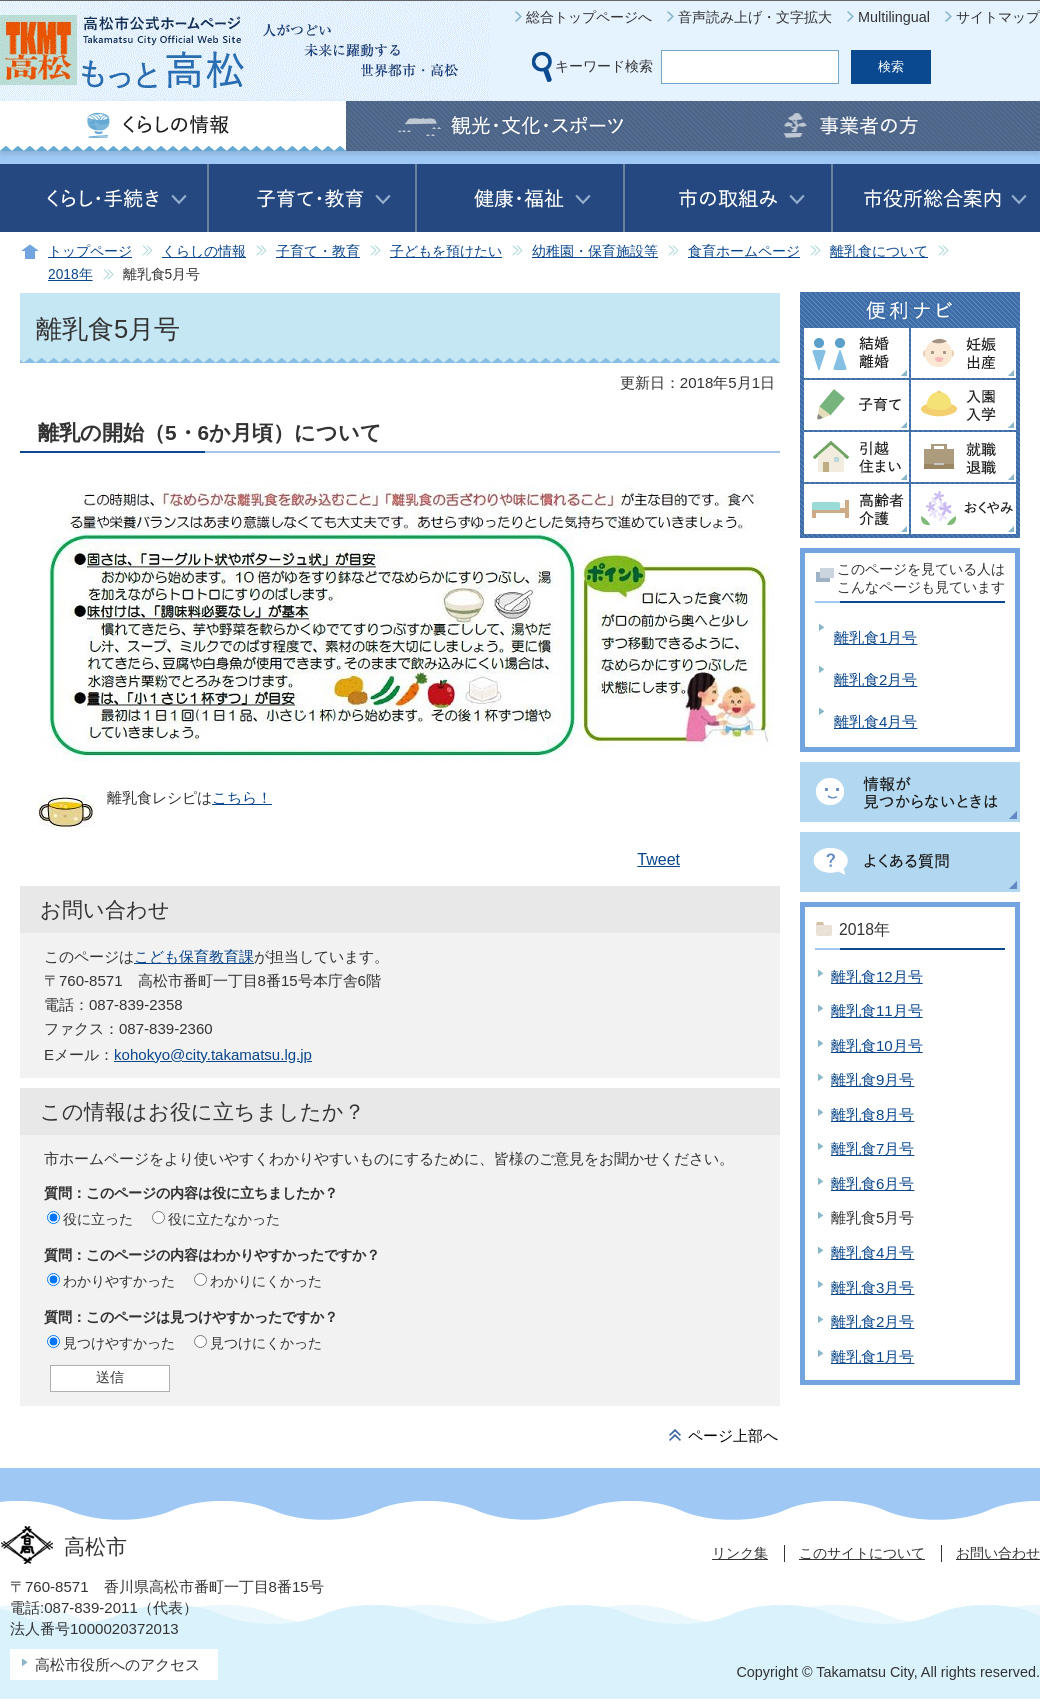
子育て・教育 (318, 251)
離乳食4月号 (875, 721)
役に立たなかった (224, 1219)
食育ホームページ (744, 251)
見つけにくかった (266, 1343)
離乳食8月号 (872, 1114)
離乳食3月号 (872, 1287)
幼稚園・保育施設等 (595, 251)
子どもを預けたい (446, 251)
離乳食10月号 (877, 1045)
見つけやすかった (119, 1343)
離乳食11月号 (877, 1010)
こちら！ (242, 797)
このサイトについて (862, 1553)
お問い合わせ (998, 1553)
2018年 (70, 274)
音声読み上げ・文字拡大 (755, 17)
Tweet (658, 859)
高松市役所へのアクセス (117, 1664)
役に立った (98, 1219)
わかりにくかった (266, 1281)
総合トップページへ (589, 17)
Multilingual (894, 17)
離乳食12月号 (877, 976)
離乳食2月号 (875, 679)
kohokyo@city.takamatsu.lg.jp (213, 1054)
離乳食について (879, 251)
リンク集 (740, 1553)
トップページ (90, 251)
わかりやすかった (119, 1281)
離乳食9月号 (872, 1079)
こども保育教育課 (194, 956)
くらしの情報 (204, 251)
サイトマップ (998, 17)
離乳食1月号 (875, 637)
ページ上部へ (733, 1435)
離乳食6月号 (872, 1183)
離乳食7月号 (872, 1148)
